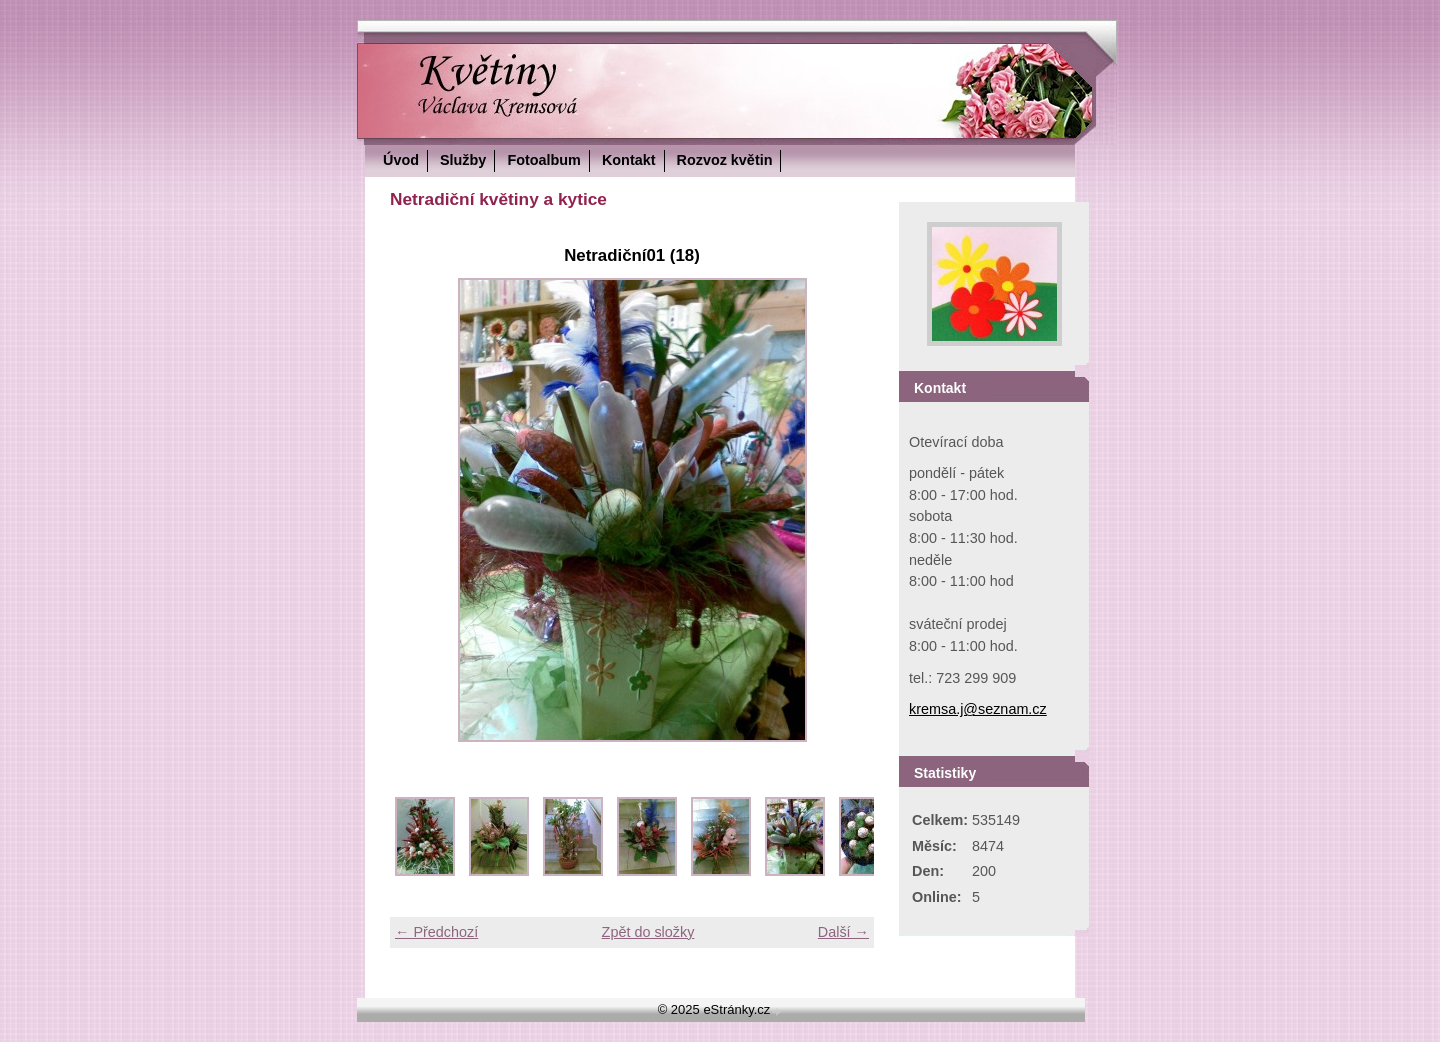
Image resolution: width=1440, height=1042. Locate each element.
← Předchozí (436, 932)
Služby (463, 160)
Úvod (401, 160)
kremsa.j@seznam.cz (978, 709)
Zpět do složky (648, 932)
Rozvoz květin (725, 160)
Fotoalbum (544, 160)
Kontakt (629, 160)
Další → (843, 932)
